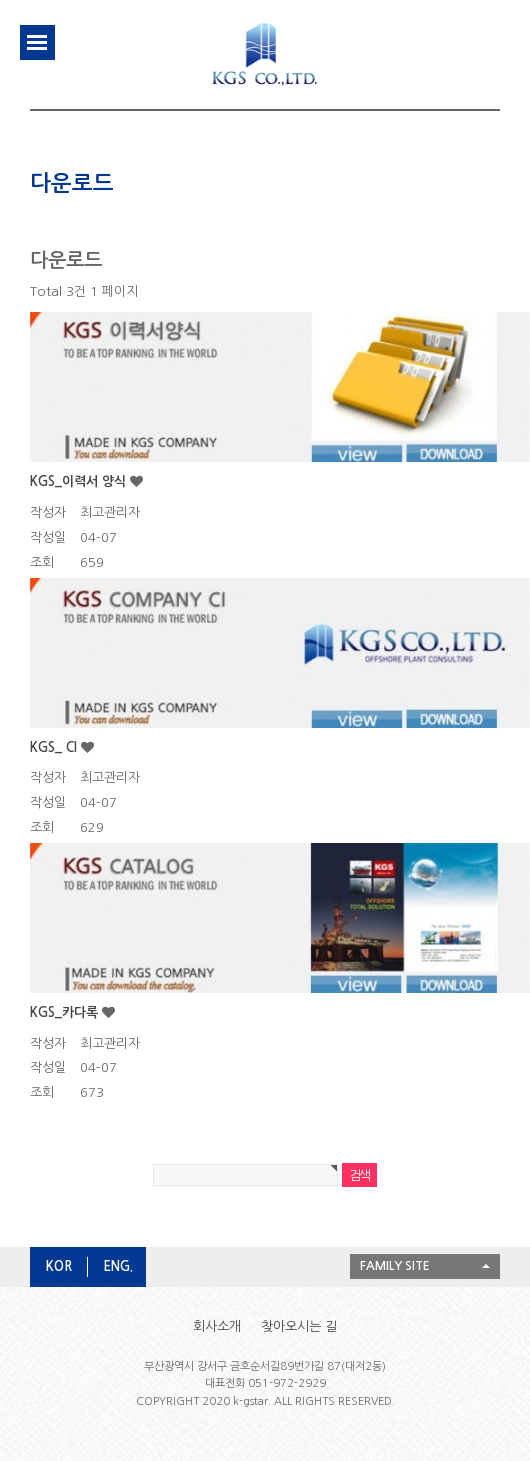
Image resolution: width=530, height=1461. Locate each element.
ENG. (118, 1266)
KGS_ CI (55, 747)
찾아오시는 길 (299, 1326)
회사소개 (217, 1326)
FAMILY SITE (395, 1266)
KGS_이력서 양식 (80, 481)
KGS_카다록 (66, 1012)
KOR (59, 1266)
